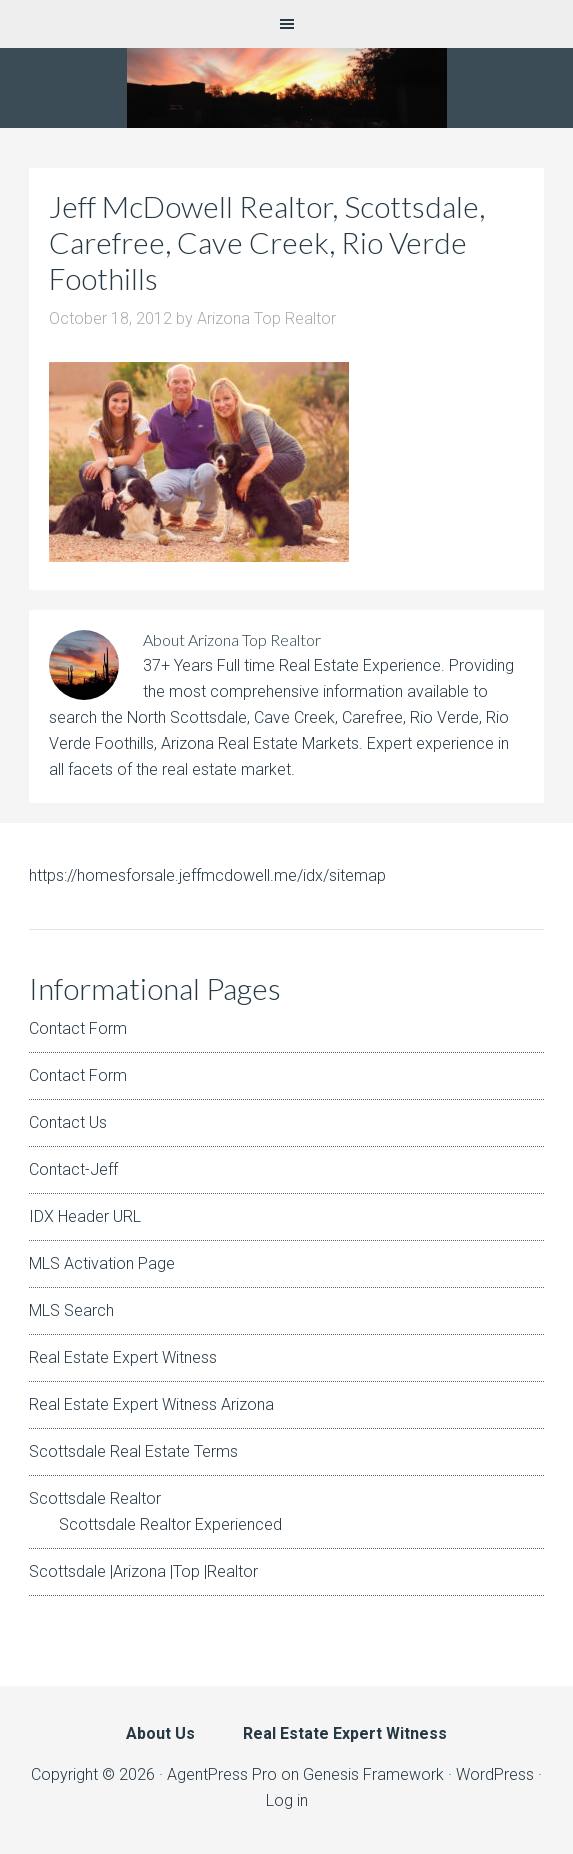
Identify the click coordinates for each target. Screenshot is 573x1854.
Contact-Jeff (73, 1169)
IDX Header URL (85, 1216)
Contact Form (78, 1028)
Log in (287, 1800)
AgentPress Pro (222, 1774)
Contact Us (68, 1122)
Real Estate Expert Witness (123, 1357)
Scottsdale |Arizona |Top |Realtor (143, 1571)
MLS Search (71, 1310)
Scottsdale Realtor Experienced (170, 1524)
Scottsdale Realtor (95, 1498)
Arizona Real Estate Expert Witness (286, 88)
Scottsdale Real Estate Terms (133, 1451)
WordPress (495, 1774)
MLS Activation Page (102, 1263)
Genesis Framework (373, 1774)
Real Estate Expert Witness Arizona (151, 1404)
